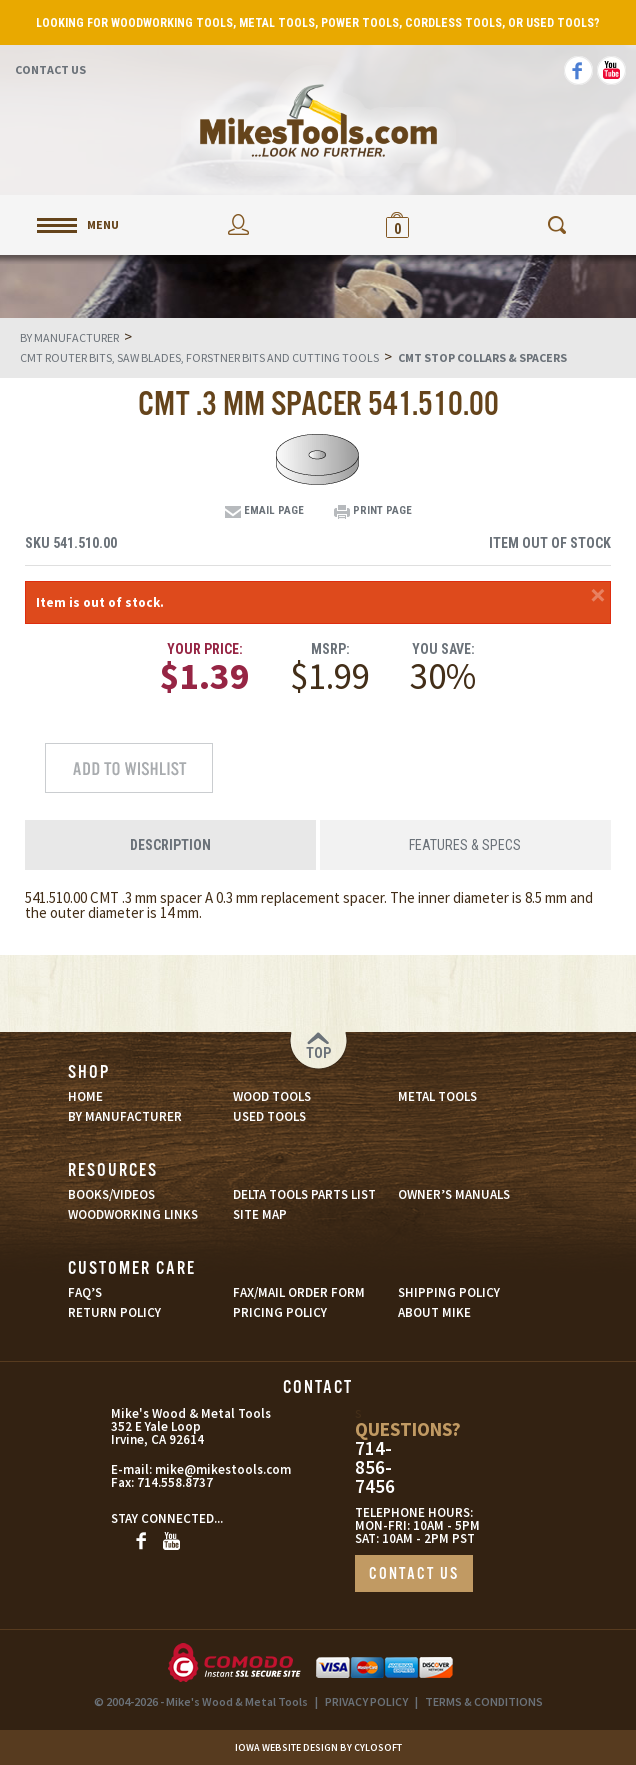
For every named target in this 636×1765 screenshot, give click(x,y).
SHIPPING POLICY (449, 1292)
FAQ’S (85, 1292)
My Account (238, 224)
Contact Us (50, 69)
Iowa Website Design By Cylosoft (318, 1747)
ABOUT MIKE (434, 1312)
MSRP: (330, 649)
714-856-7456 (375, 1467)
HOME (85, 1096)
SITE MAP (260, 1214)
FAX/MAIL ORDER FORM (299, 1292)
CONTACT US (414, 1574)
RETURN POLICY (114, 1312)
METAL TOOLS (437, 1096)
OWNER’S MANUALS (454, 1194)
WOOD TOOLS (272, 1096)
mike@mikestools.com (195, 1469)
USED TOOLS (269, 1116)
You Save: (443, 649)
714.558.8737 (175, 1482)
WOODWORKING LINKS (133, 1214)
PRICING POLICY (280, 1312)
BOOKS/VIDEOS (111, 1194)
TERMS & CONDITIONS (484, 1701)
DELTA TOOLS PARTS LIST (304, 1194)
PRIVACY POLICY (366, 1701)
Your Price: (205, 649)
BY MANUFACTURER (125, 1116)
